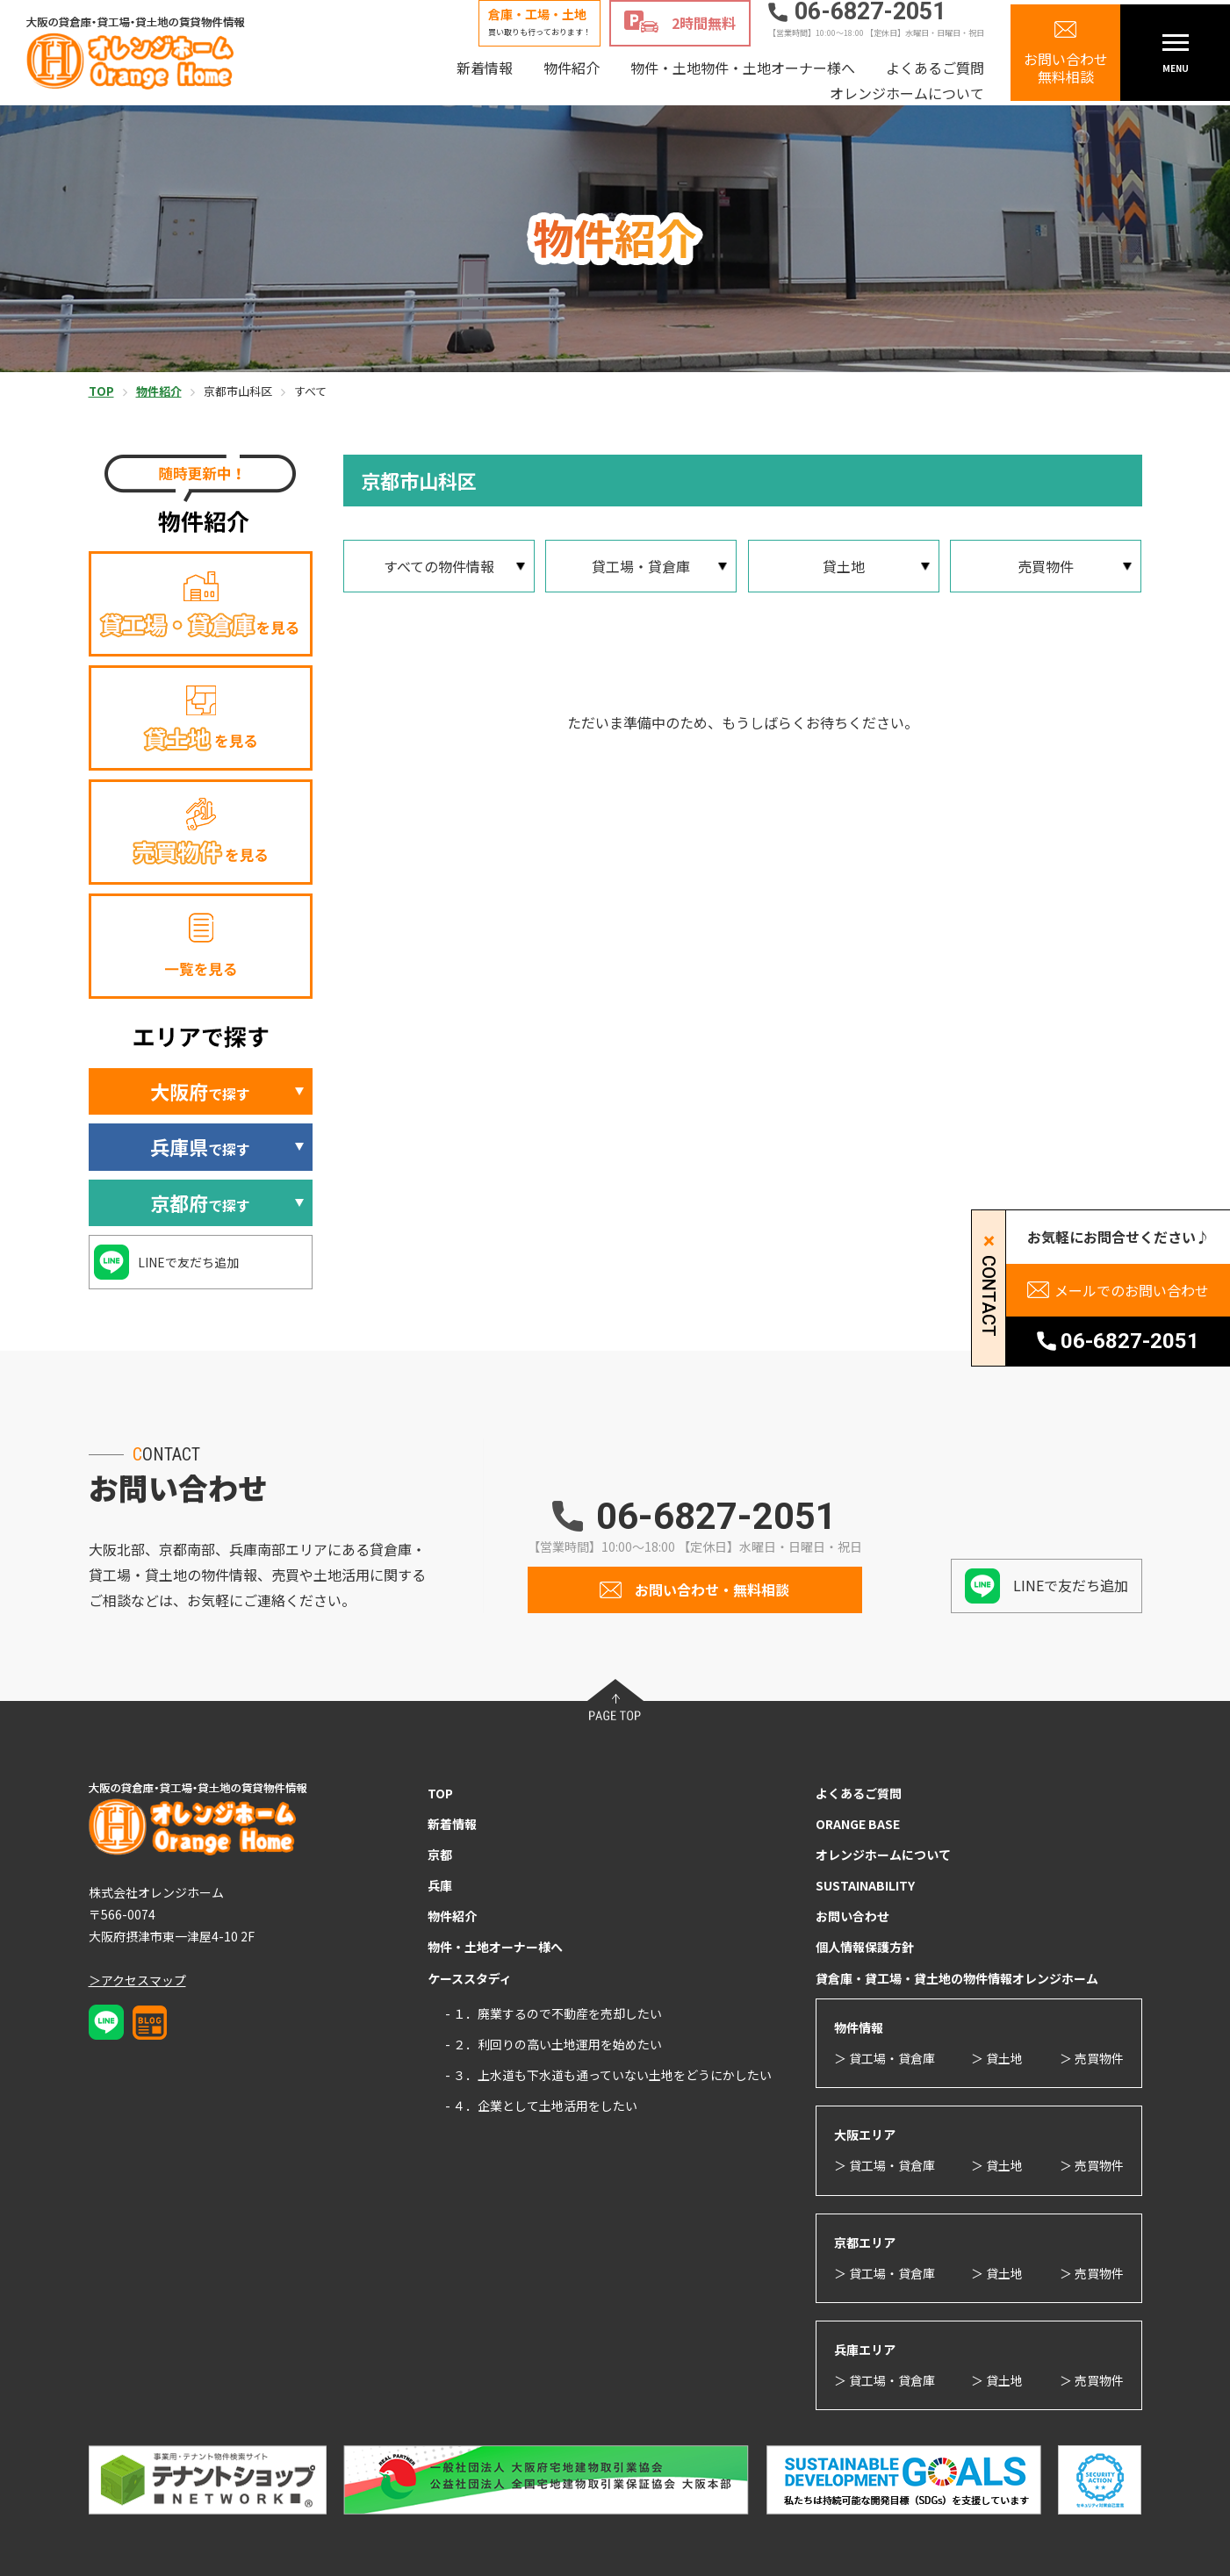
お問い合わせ (852, 1916)
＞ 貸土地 (997, 2058)
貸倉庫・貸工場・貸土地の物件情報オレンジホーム (957, 1978)
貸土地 (844, 566)
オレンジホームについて (907, 93)
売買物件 (1046, 566)
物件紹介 (571, 67)
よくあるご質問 (935, 67)
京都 (440, 1854)
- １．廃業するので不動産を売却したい (553, 2013)
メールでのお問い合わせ (1131, 1290)
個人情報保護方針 (865, 1946)
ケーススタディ (470, 1978)
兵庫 (440, 1885)
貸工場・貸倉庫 (641, 566)
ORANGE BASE (858, 1824)
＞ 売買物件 (1092, 2058)
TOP (440, 1793)
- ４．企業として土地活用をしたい (541, 2105)
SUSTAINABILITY (865, 1885)
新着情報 (485, 67)
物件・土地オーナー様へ (495, 1946)
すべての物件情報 (439, 566)
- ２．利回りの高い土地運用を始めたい (553, 2044)
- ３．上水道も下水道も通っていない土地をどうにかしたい (608, 2075)
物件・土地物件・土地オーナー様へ (742, 67)
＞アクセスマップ (137, 1980)
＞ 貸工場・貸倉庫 (884, 2058)
